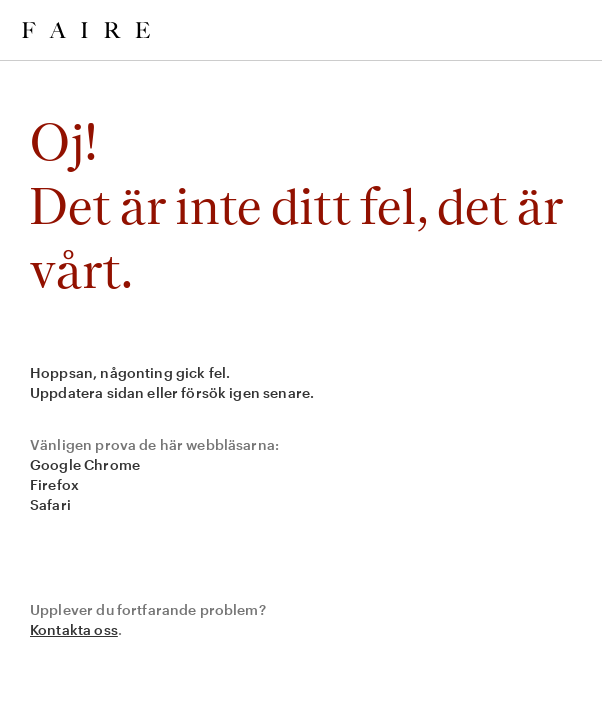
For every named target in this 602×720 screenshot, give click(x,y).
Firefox (54, 484)
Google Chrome (85, 464)
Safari (50, 504)
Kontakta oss (74, 629)
